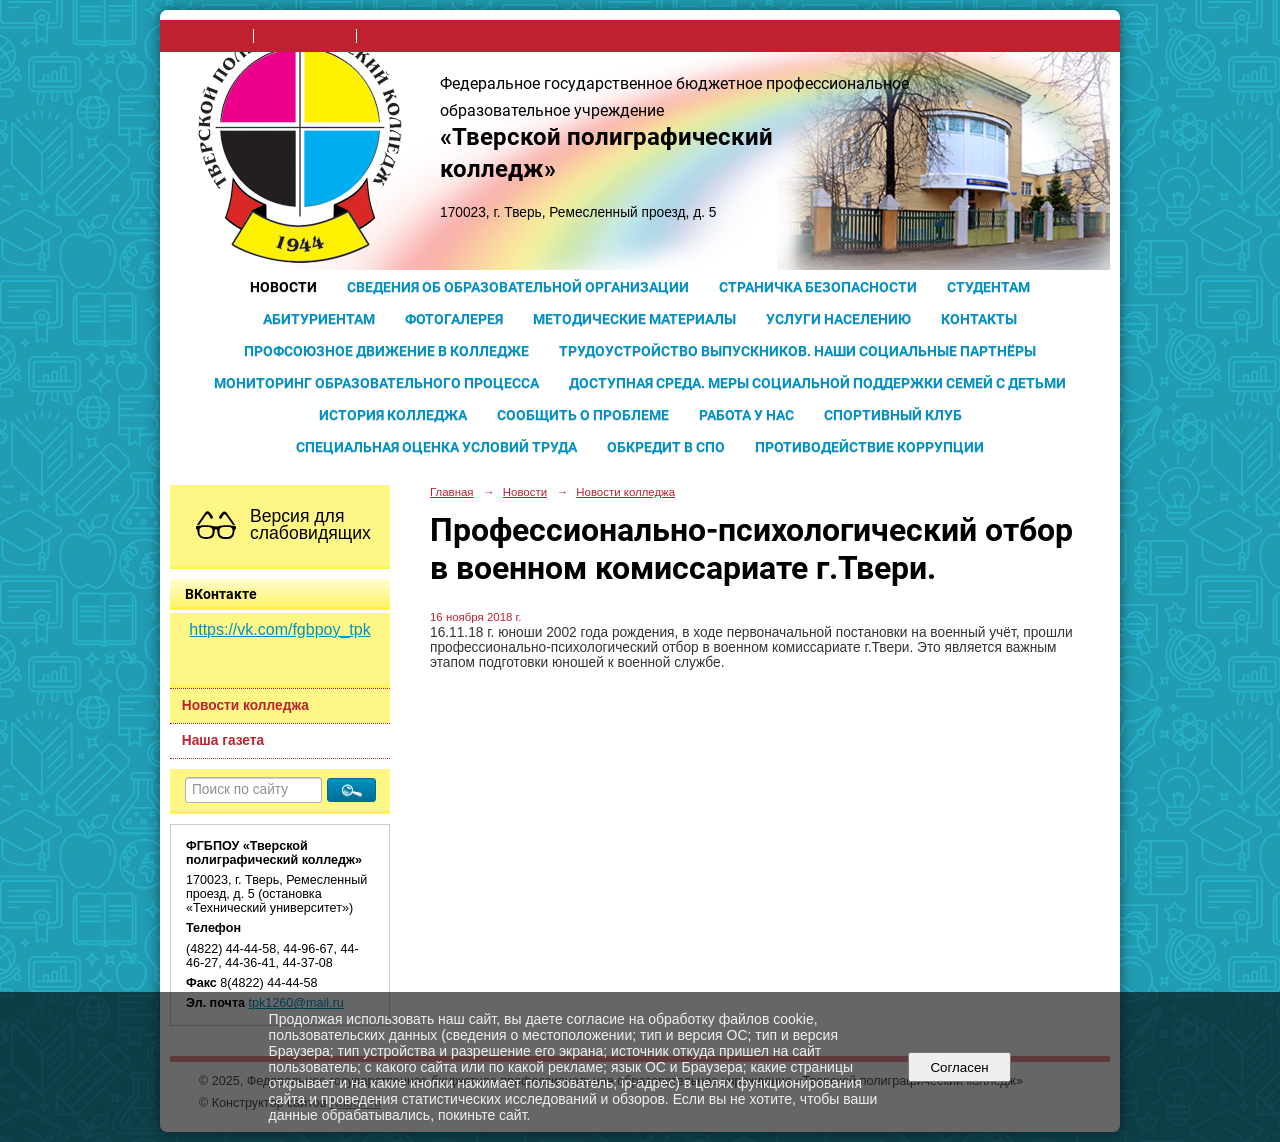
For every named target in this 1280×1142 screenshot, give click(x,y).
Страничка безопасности (818, 287)
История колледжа (393, 415)
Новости (283, 287)
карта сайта (399, 36)
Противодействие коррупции (869, 447)
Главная (452, 492)
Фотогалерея (454, 319)
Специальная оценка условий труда (436, 447)
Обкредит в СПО (666, 447)
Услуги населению (838, 319)
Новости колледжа (245, 705)
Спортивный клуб (893, 415)
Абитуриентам (319, 319)
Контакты (979, 319)
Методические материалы (634, 319)
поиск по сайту (305, 36)
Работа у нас (746, 415)
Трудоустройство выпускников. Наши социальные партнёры (797, 351)
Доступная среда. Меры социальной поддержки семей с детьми (817, 383)
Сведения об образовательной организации (518, 287)
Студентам (988, 287)
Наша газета (223, 740)
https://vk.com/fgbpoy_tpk (279, 629)
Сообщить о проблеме (583, 415)
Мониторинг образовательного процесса (376, 383)
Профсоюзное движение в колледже (386, 351)
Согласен (959, 1067)
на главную (212, 36)
